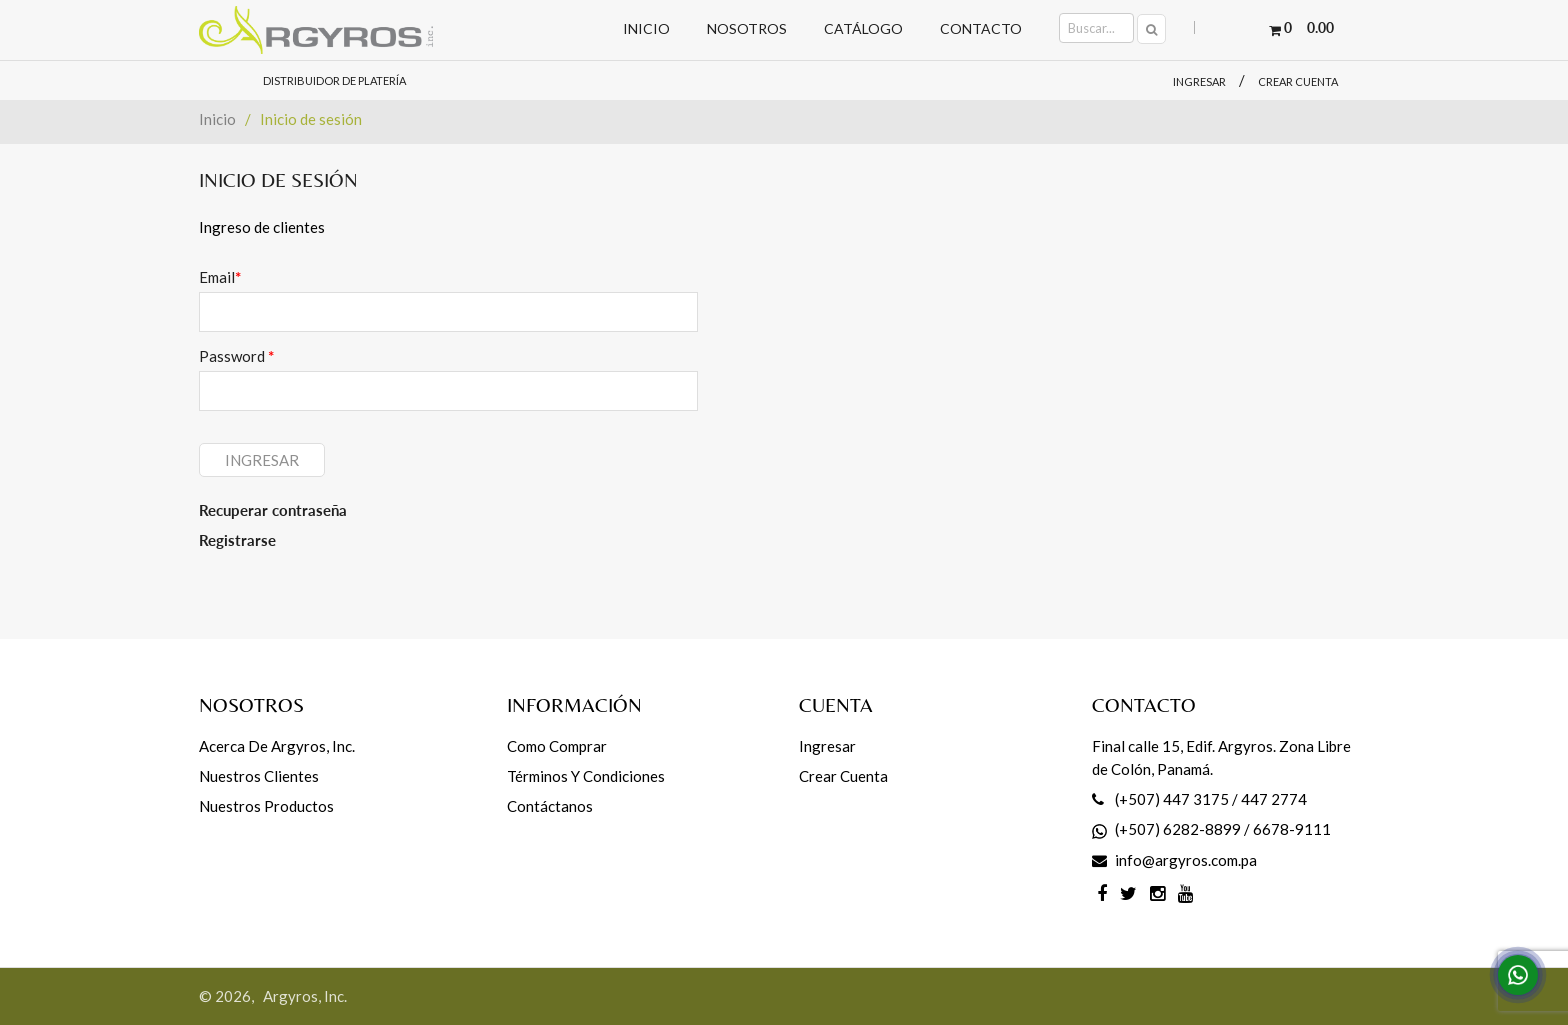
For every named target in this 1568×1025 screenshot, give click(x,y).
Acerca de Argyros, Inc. (277, 746)
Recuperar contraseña (273, 510)
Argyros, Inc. (305, 996)
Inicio (217, 119)
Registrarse (237, 540)
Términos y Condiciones (586, 776)
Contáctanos (550, 806)
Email (220, 277)
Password (236, 356)
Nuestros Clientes (259, 776)
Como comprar (557, 746)
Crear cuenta (1298, 81)
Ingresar (1199, 81)
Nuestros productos (266, 806)
